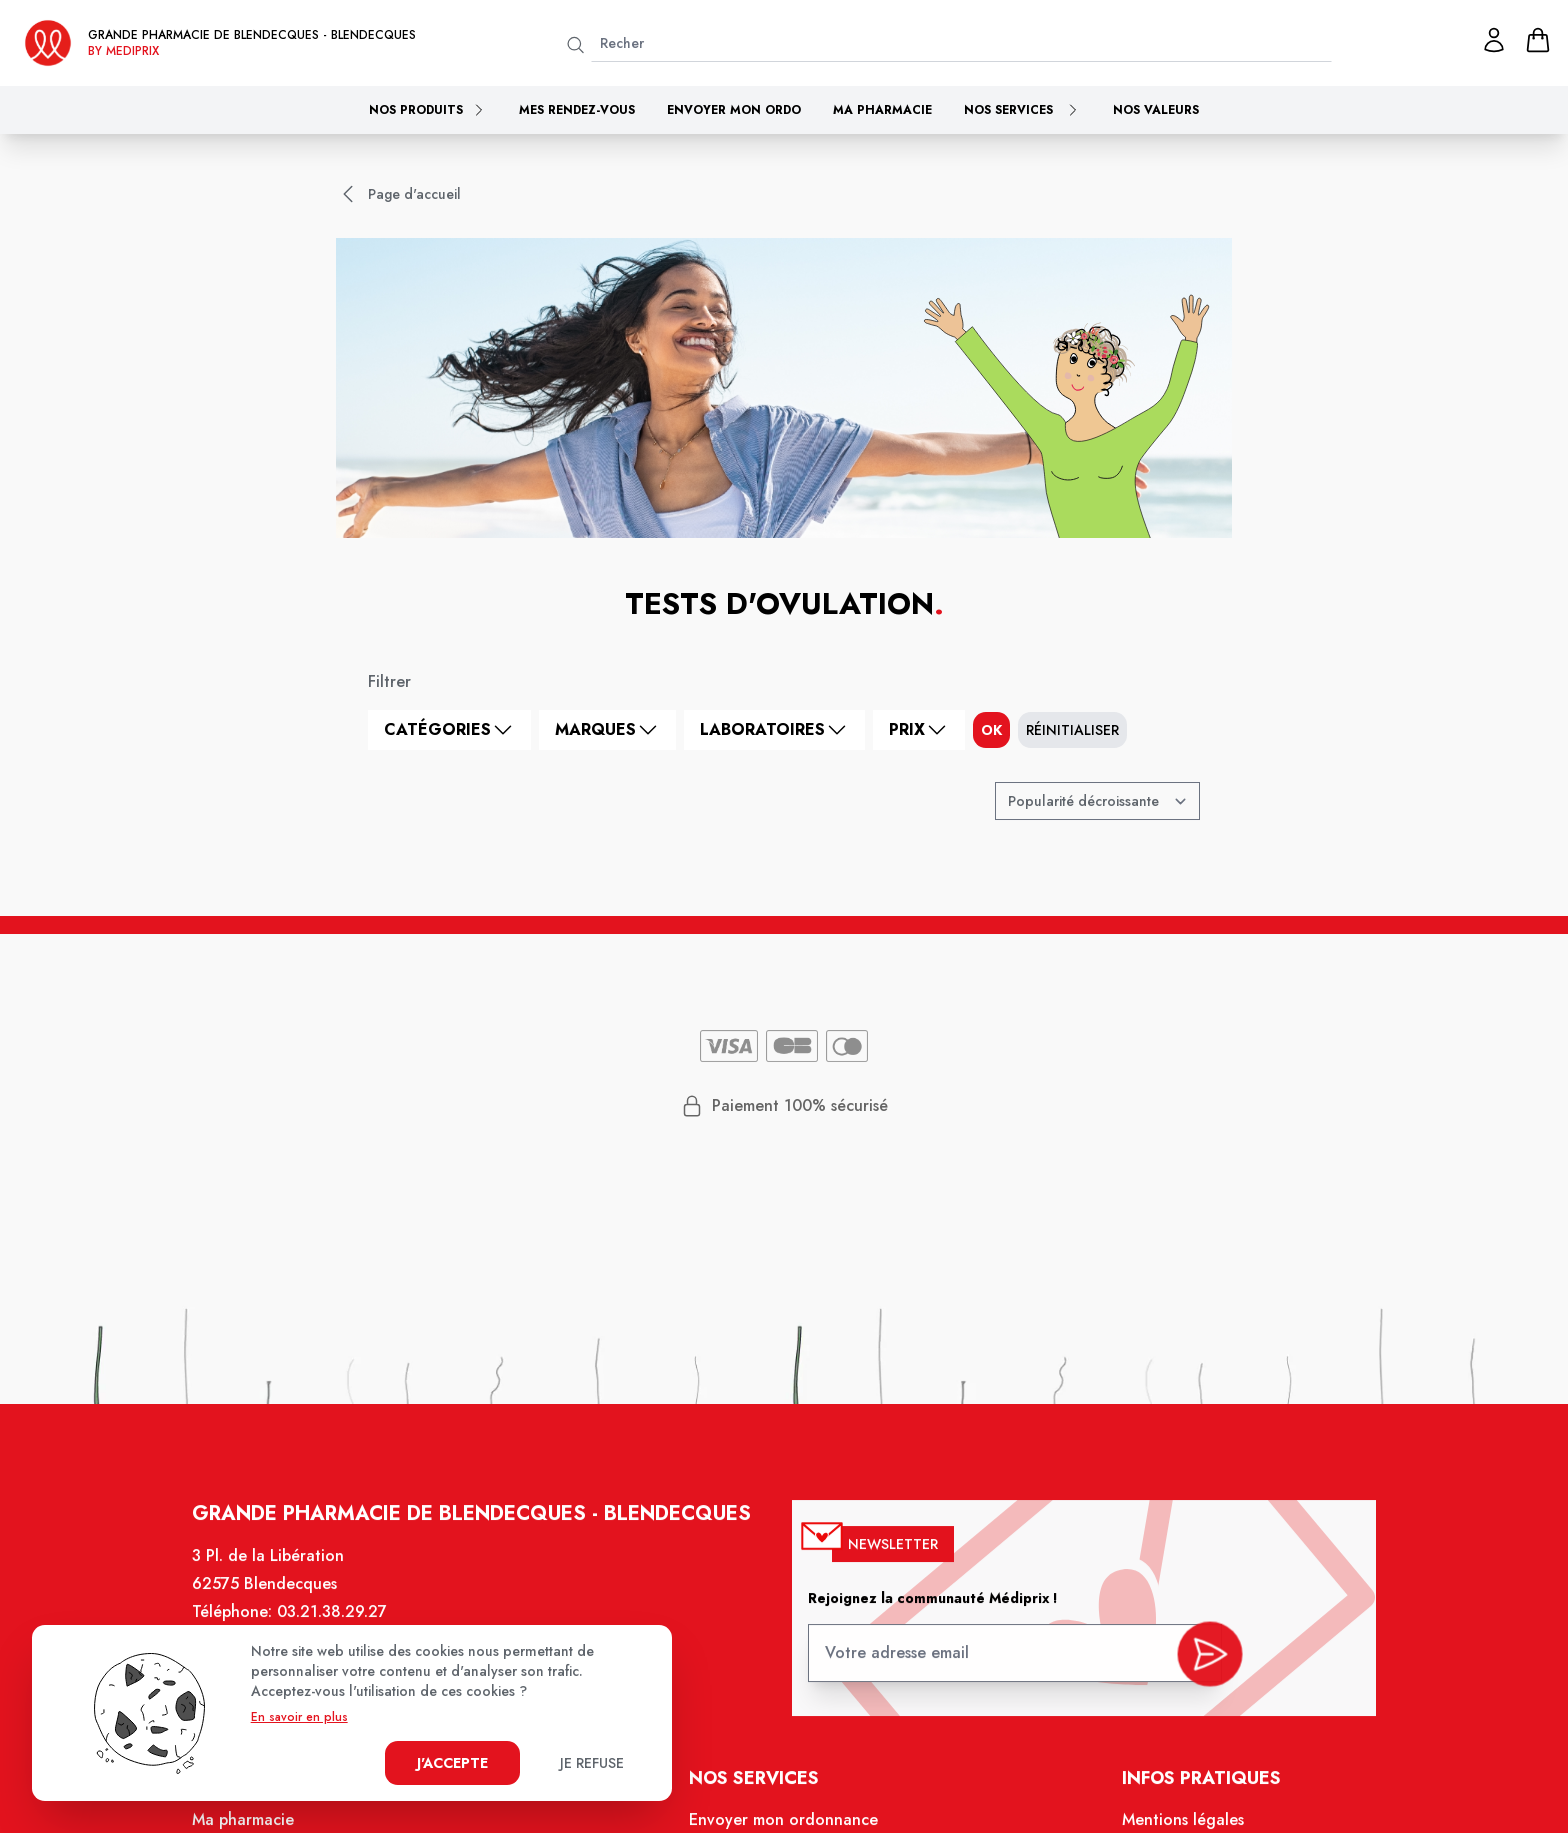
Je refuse (592, 1763)
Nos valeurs (1156, 110)
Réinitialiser (1072, 730)
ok (991, 730)
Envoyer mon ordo (734, 110)
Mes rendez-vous (577, 110)
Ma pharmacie (882, 110)
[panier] (1538, 40)
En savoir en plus (299, 1717)
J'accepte (452, 1763)
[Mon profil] (1494, 40)
